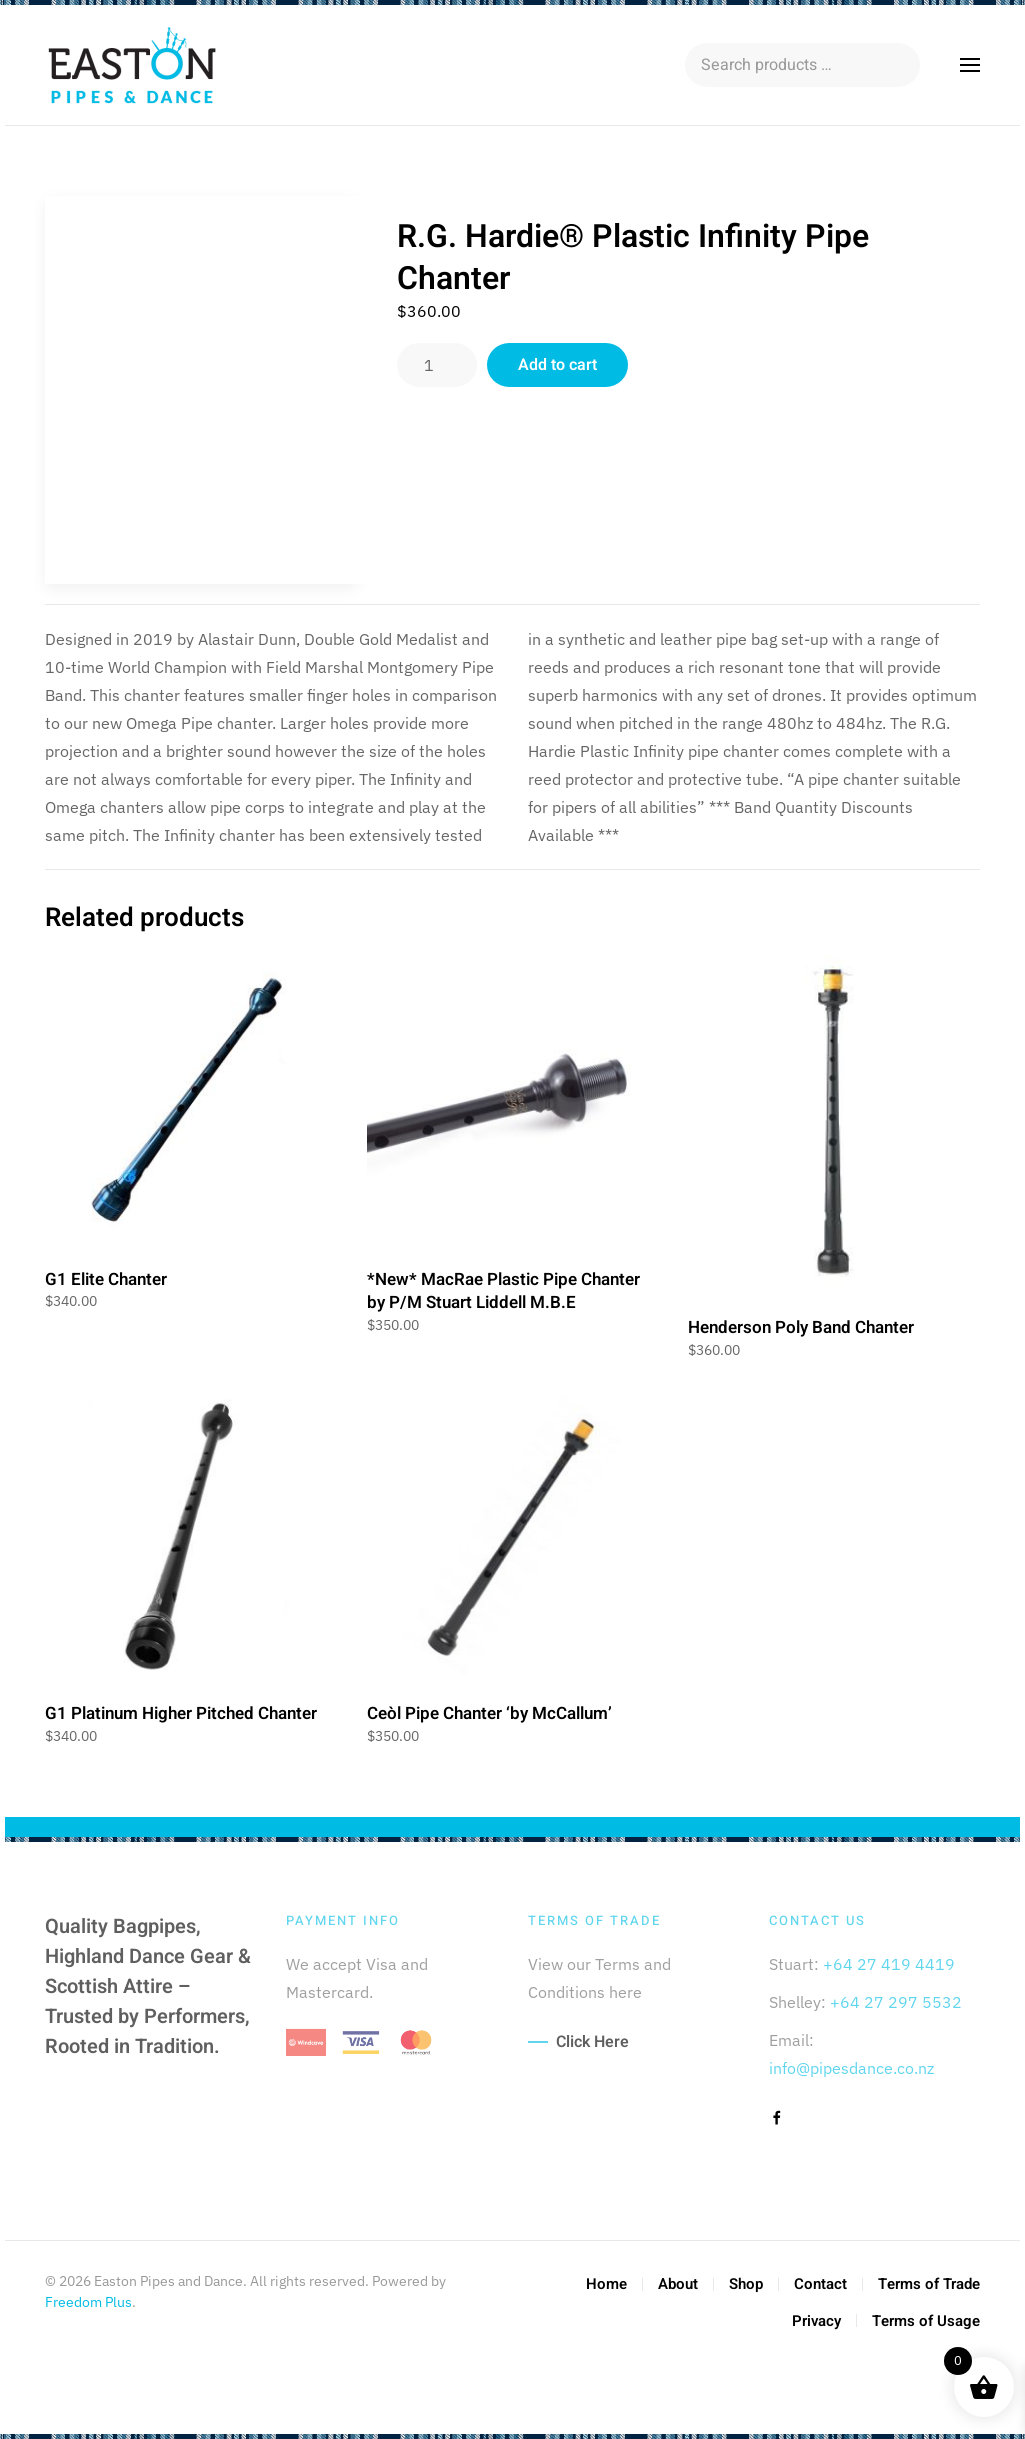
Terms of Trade (929, 2284)
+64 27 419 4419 (889, 1964)
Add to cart (557, 365)
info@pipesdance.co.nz (851, 2068)
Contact (820, 2284)
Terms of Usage (926, 2321)
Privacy (816, 2321)
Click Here (592, 2042)
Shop (746, 2284)
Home (606, 2284)
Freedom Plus (88, 2302)
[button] (970, 65)
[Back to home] (135, 65)
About (678, 2284)
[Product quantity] (437, 365)
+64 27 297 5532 (896, 2002)
